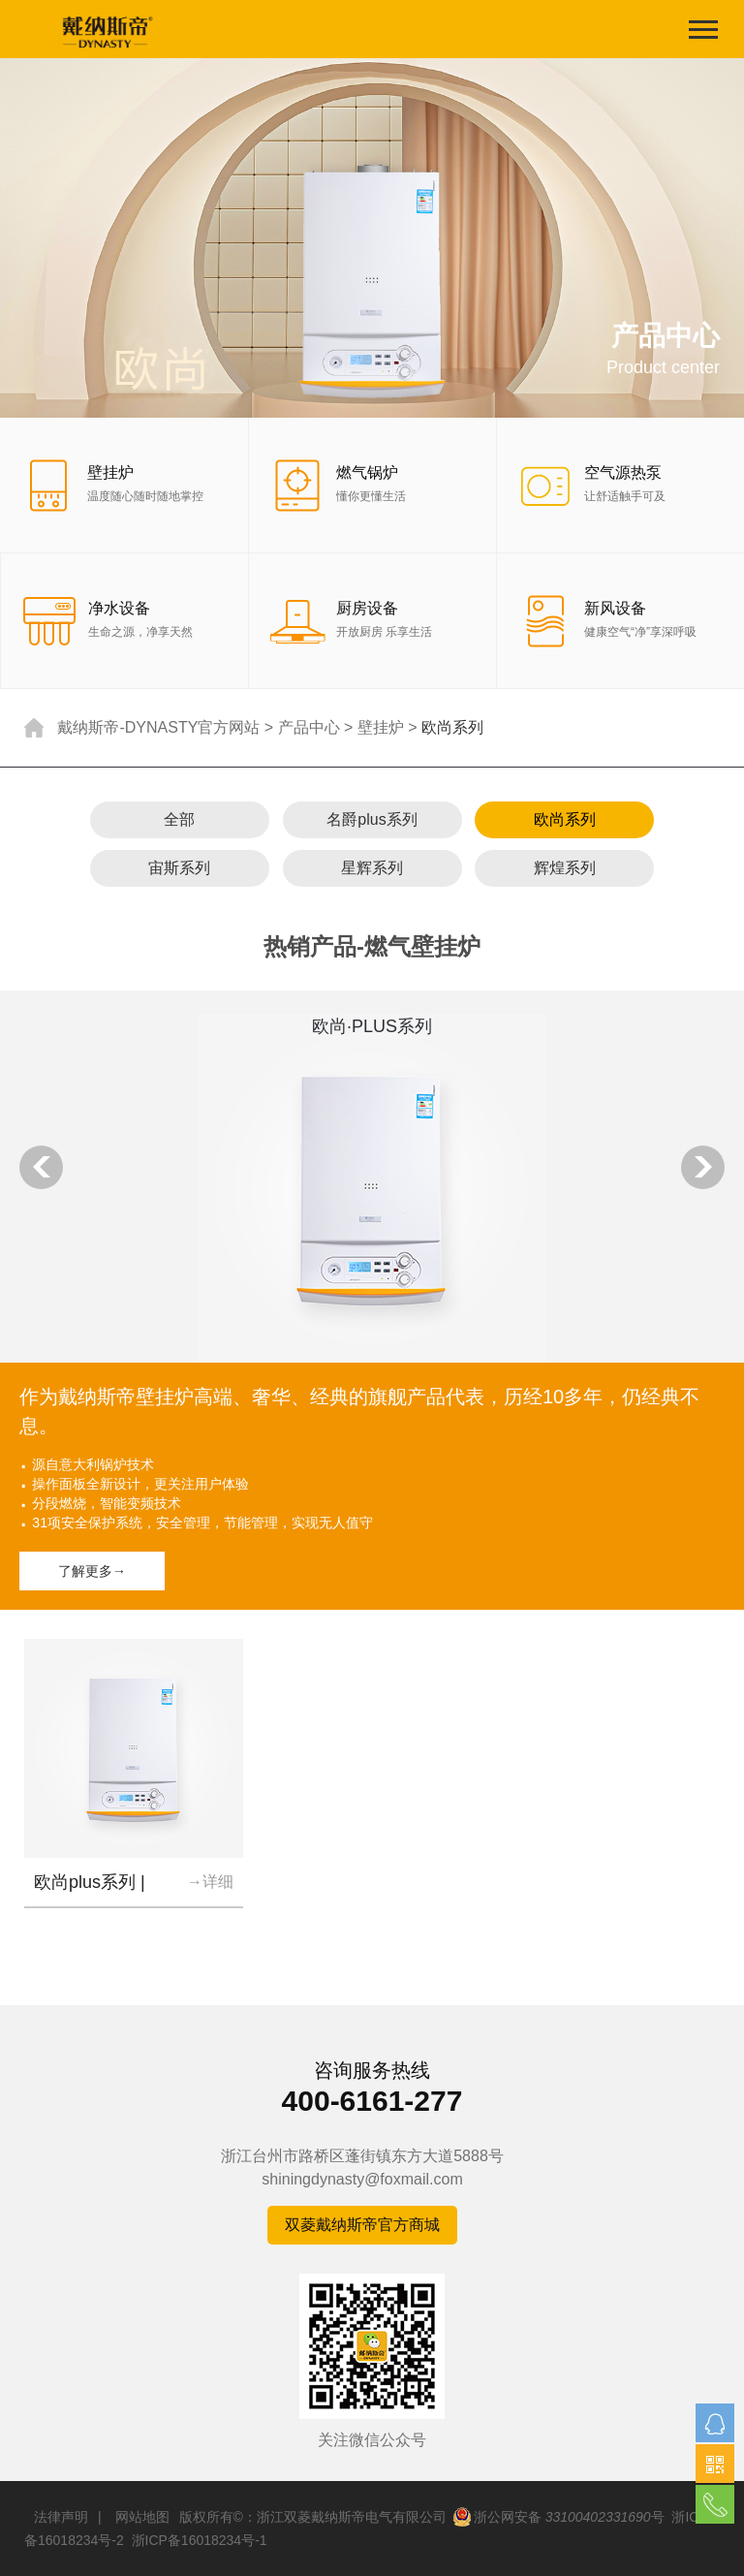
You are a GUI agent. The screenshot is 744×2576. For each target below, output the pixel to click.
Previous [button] (41, 1167)
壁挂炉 (380, 727)
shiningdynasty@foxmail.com (362, 2179)
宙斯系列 (179, 868)
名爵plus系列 (371, 819)
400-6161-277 (372, 2101)
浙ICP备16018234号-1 (199, 2540)
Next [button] (703, 1167)
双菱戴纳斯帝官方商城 (362, 2224)
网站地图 (142, 2517)
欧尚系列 (565, 819)
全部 (179, 819)
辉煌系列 (565, 868)
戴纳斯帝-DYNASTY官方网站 (158, 727)
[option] (372, 1300)
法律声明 (61, 2517)
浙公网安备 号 (557, 2517)
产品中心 (309, 727)
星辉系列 (372, 868)
